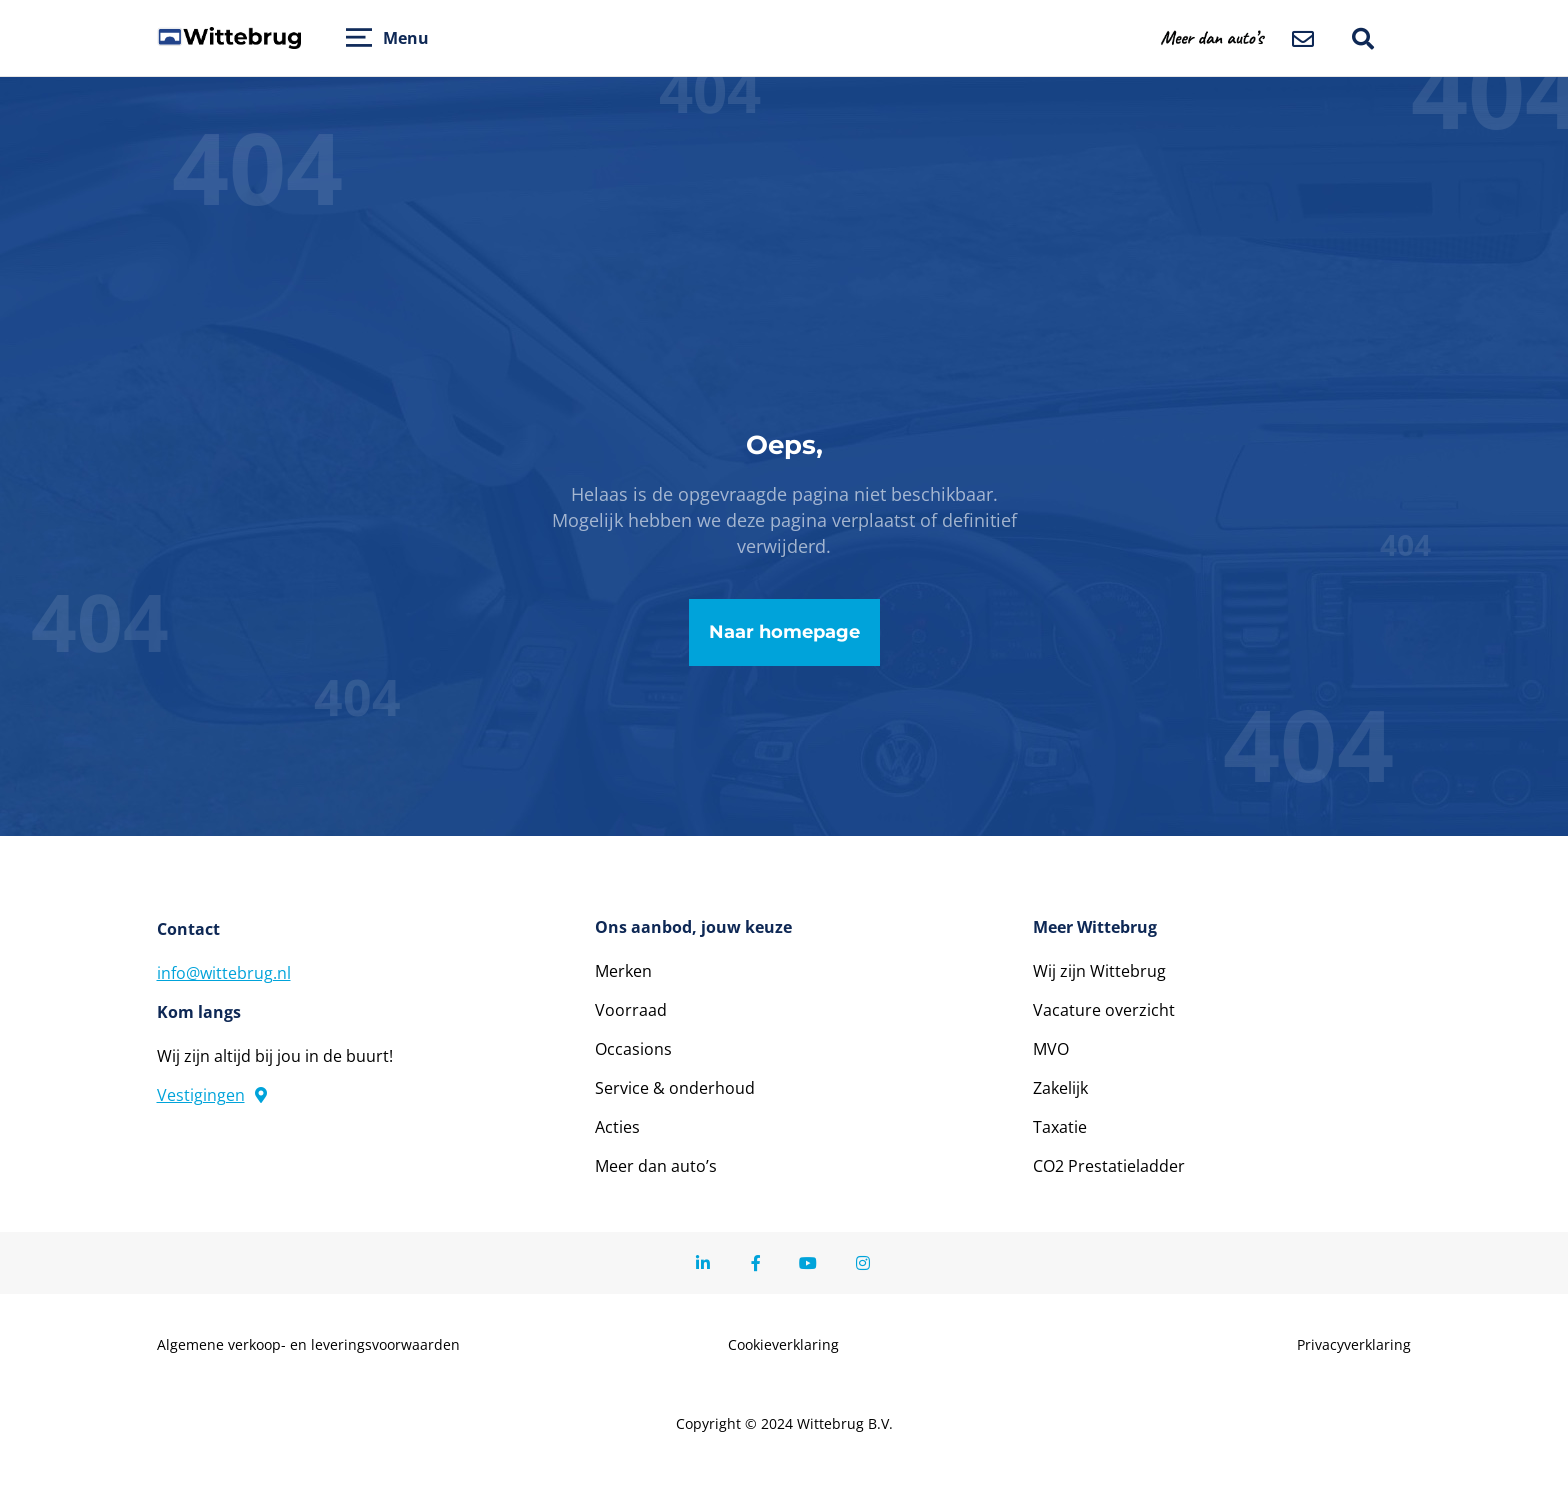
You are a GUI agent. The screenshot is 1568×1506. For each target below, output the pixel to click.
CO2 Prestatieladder (1109, 1166)
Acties (617, 1127)
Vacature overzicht (1104, 1010)
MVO (1051, 1049)
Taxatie (1060, 1127)
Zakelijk (1060, 1088)
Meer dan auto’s (656, 1166)
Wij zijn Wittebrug (1099, 971)
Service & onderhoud (675, 1088)
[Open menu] (359, 37)
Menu (406, 38)
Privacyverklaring (1354, 1345)
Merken (623, 971)
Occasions (633, 1049)
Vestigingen (212, 1095)
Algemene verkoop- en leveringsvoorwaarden (308, 1345)
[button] (1224, 37)
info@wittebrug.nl (224, 973)
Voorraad (631, 1010)
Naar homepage (784, 632)
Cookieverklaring (783, 1345)
